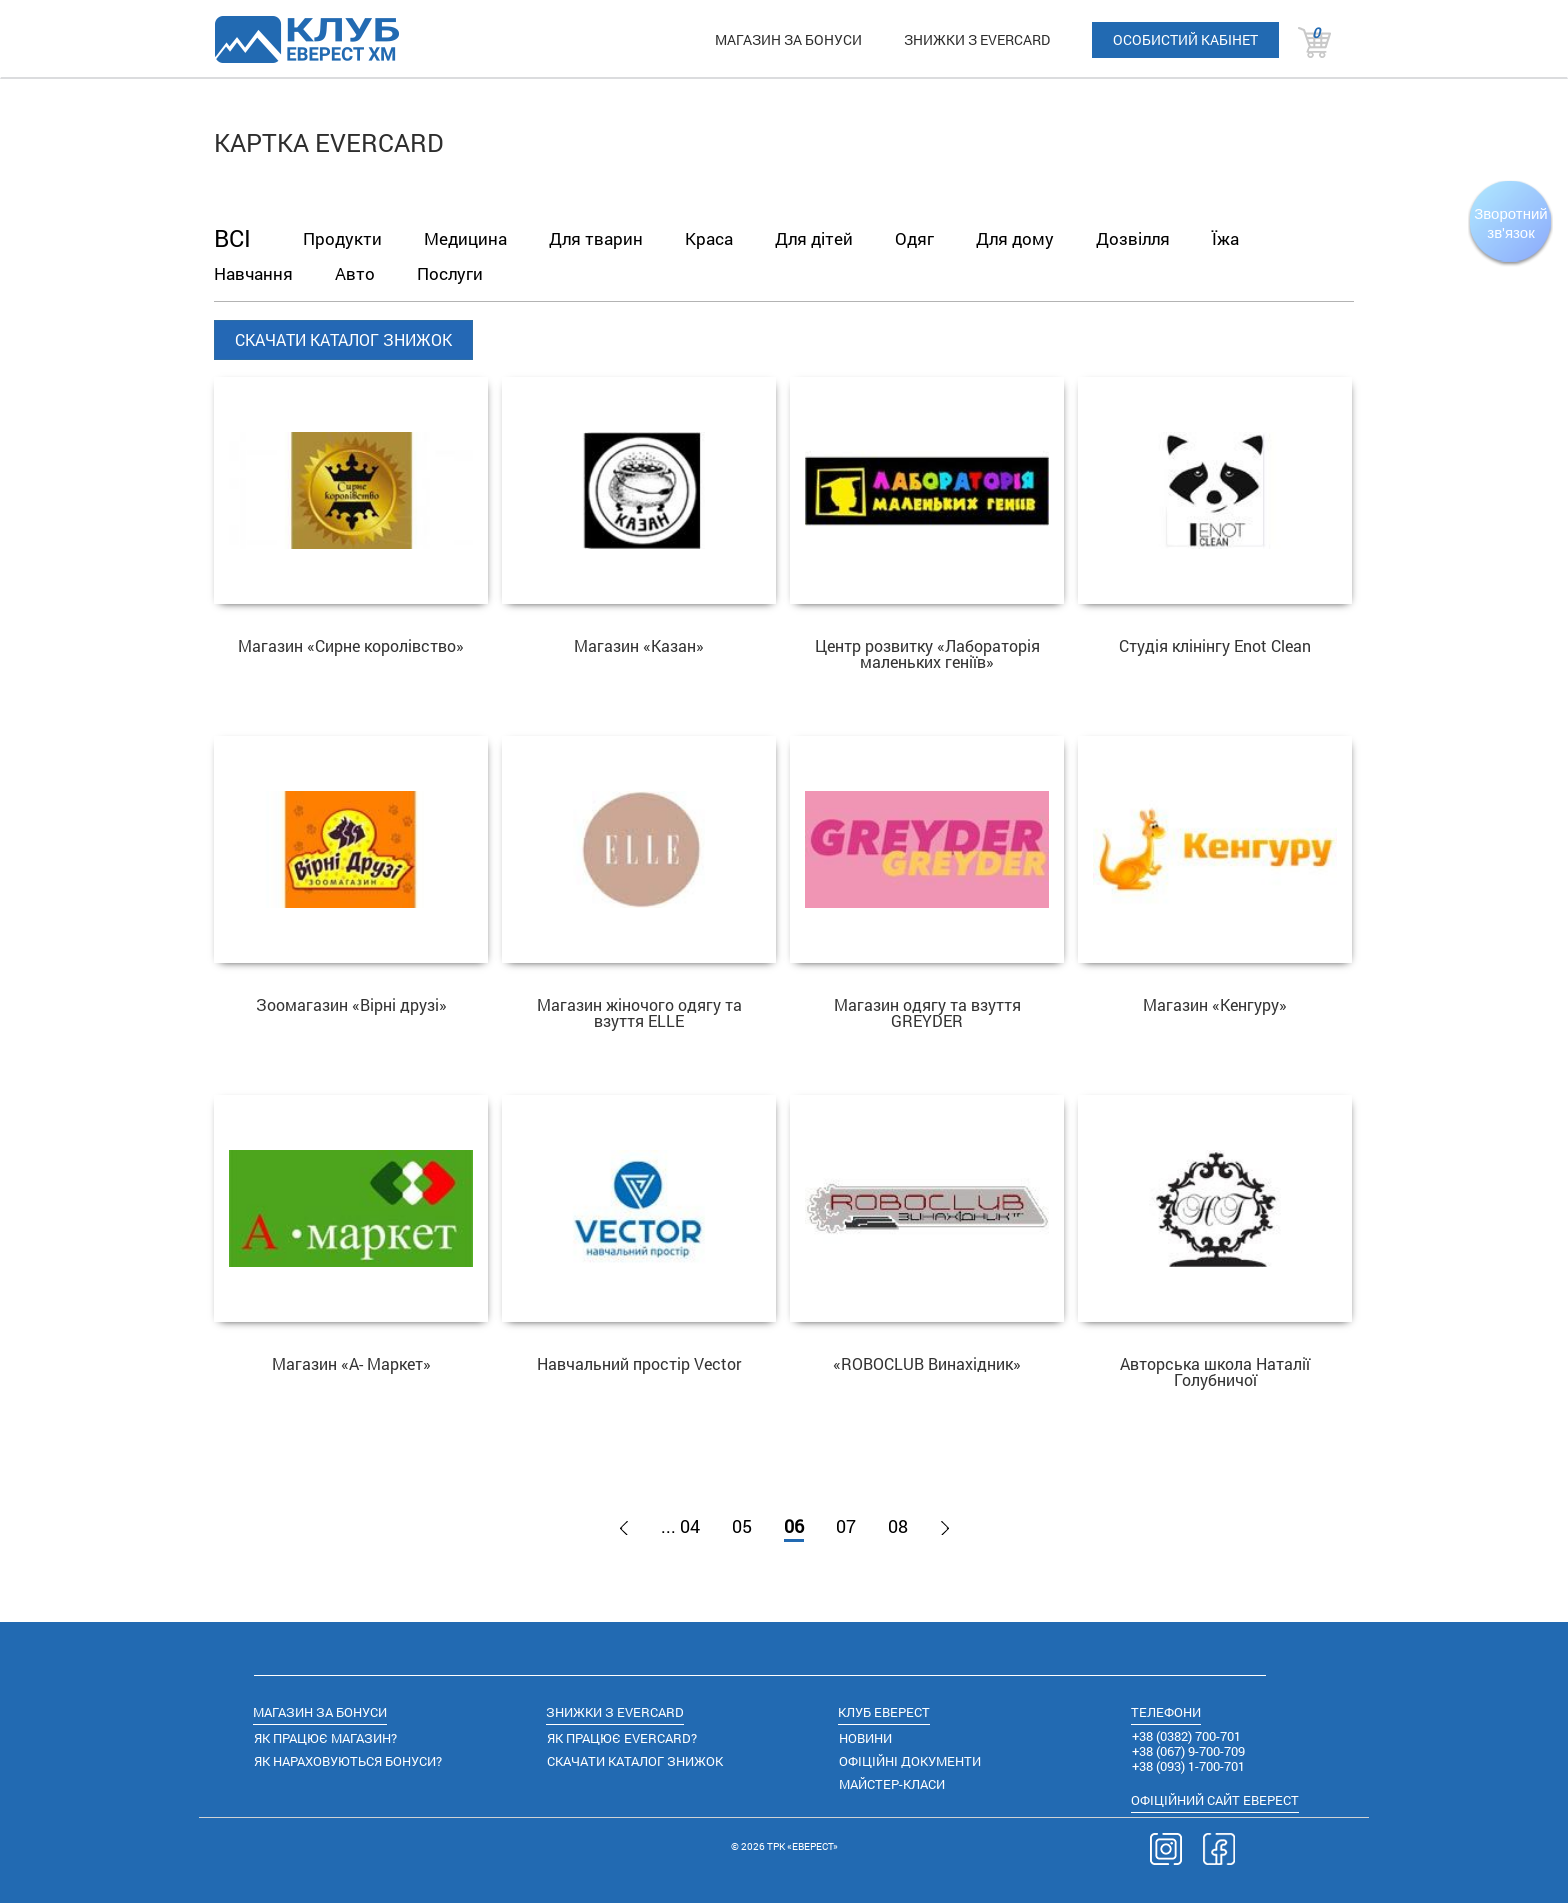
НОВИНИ (865, 1738)
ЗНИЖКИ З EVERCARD (977, 39)
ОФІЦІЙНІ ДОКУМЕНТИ (910, 1761)
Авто (355, 273)
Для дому (1015, 238)
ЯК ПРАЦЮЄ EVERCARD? (622, 1738)
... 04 (680, 1526)
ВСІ (232, 238)
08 (898, 1526)
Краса (709, 238)
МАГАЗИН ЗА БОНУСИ (788, 39)
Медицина (465, 238)
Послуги (450, 273)
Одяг (914, 238)
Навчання (253, 273)
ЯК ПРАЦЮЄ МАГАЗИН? (325, 1738)
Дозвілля (1133, 238)
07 (846, 1526)
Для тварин (596, 238)
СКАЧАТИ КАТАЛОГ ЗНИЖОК (343, 339)
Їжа (1225, 238)
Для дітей (814, 238)
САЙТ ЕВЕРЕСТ (1215, 1800)
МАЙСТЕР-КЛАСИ (892, 1784)
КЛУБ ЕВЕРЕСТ (884, 1712)
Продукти (342, 238)
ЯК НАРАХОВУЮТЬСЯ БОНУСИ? (348, 1761)
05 (742, 1526)
